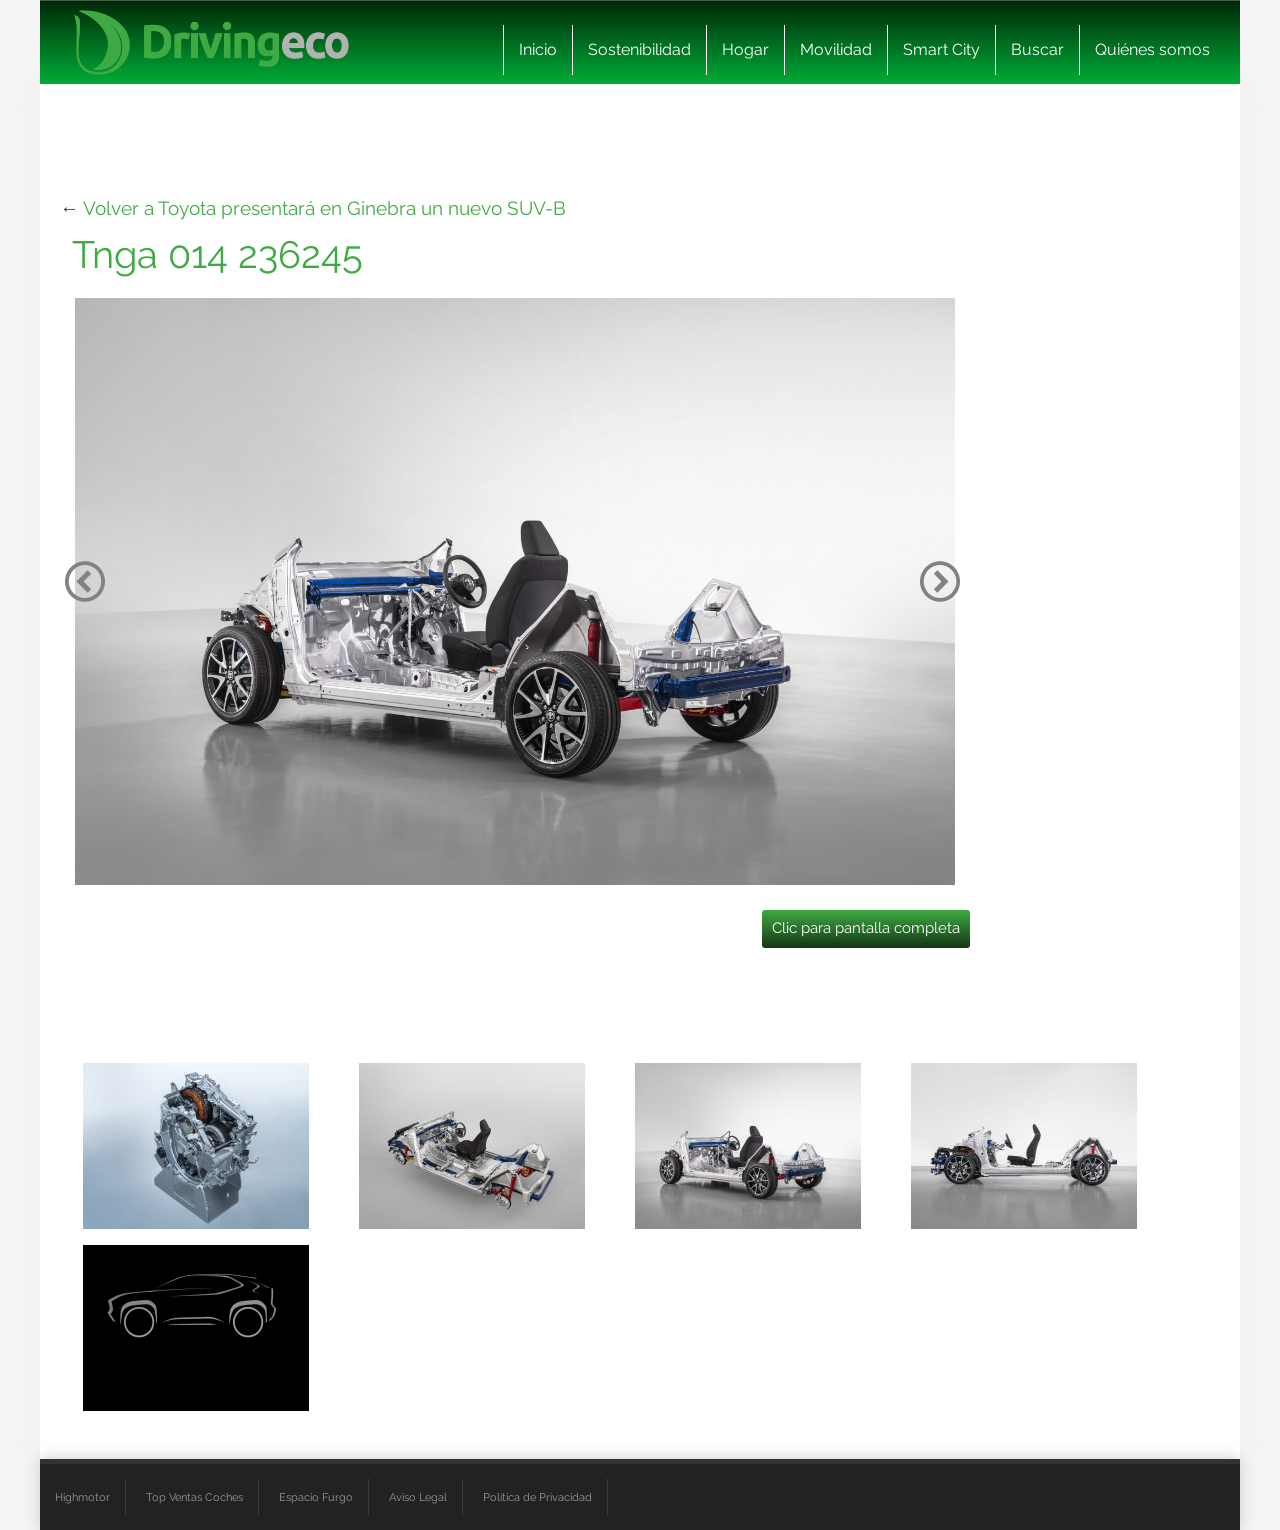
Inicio (538, 49)
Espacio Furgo (316, 1497)
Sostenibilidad (639, 49)
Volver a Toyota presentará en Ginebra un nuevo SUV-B (324, 208)
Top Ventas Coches (194, 1497)
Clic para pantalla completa (866, 928)
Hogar (745, 49)
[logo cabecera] (211, 42)
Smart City (941, 49)
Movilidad (836, 49)
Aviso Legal (418, 1497)
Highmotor (82, 1497)
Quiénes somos (1152, 49)
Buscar (1037, 49)
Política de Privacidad (537, 1497)
